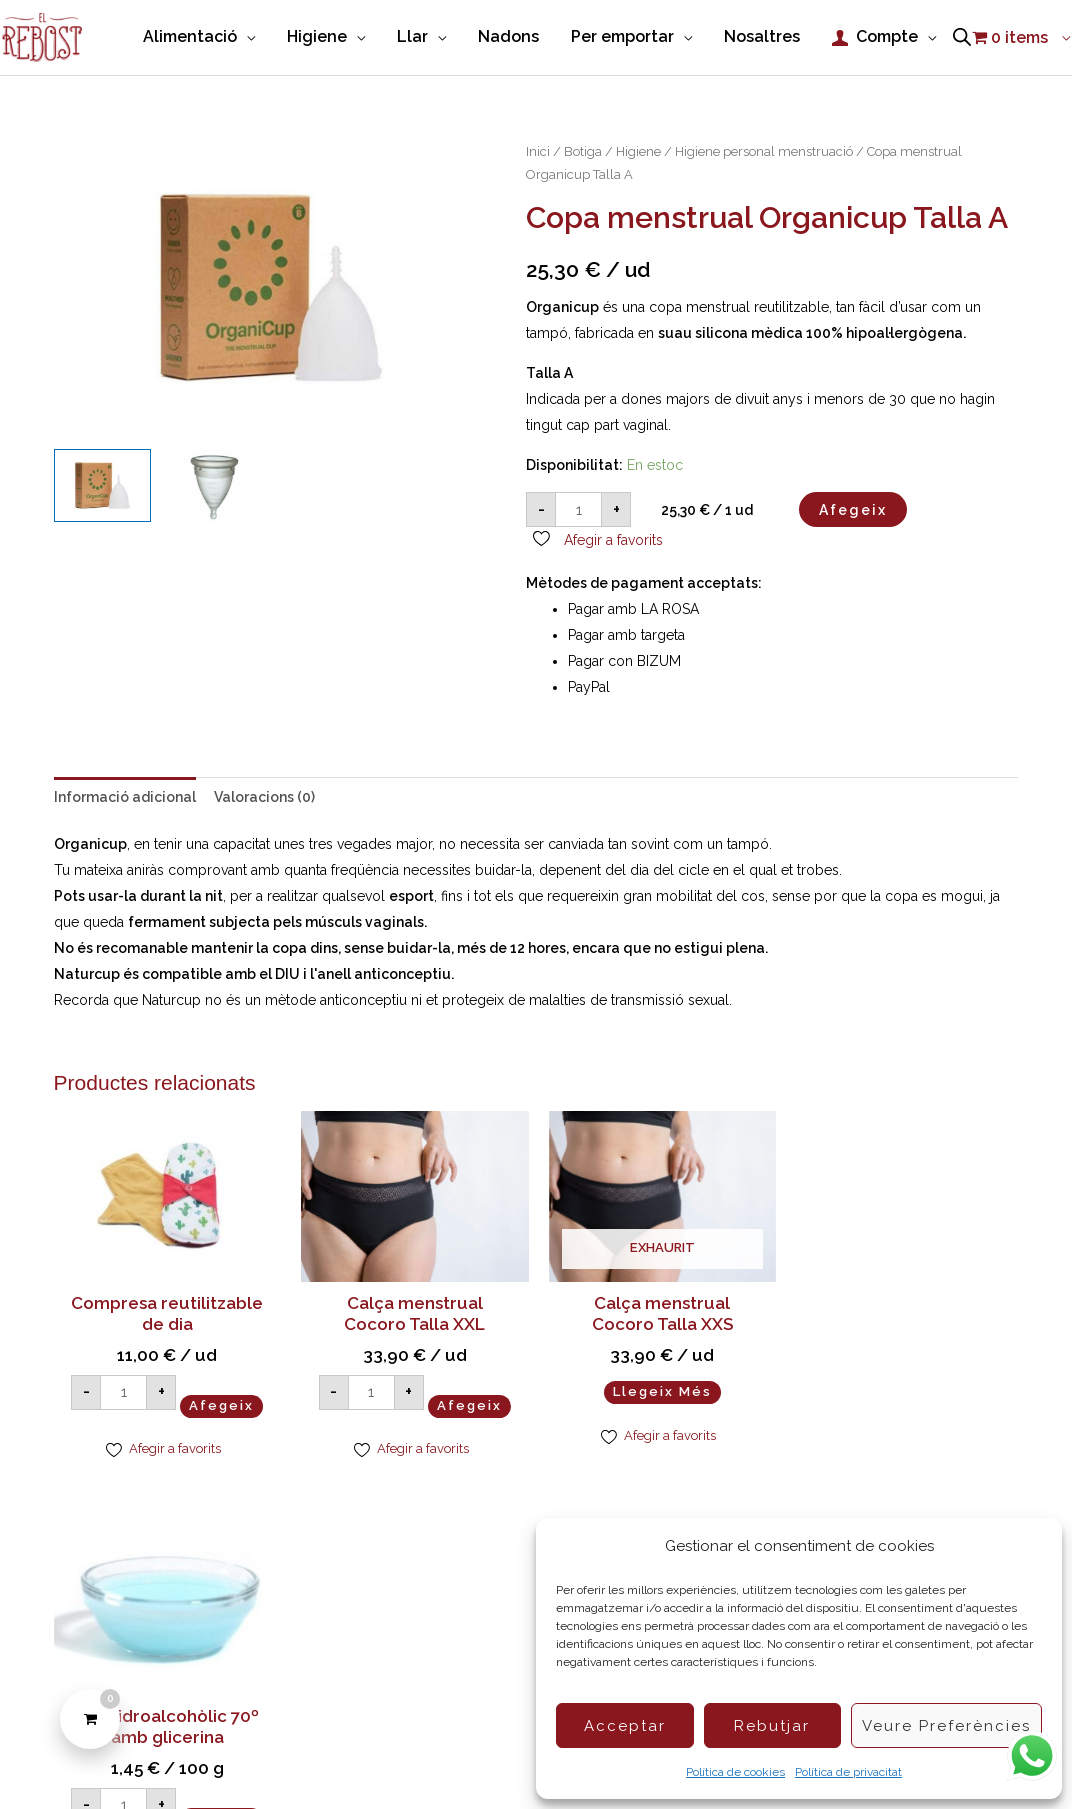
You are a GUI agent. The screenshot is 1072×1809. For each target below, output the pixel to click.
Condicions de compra (458, 1758)
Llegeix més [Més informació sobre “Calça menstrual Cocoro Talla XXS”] (659, 1395)
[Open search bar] (962, 39)
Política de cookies (735, 1772)
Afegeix (853, 512)
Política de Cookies (303, 1758)
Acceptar (625, 1726)
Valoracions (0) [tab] (264, 800)
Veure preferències (946, 1726)
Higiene (638, 153)
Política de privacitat (848, 1772)
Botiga (583, 153)
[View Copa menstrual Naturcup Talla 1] (214, 487)
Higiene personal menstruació (764, 153)
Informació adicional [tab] (125, 800)
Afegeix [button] (167, 1438)
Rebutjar (772, 1726)
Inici (538, 153)
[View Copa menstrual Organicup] (102, 487)
